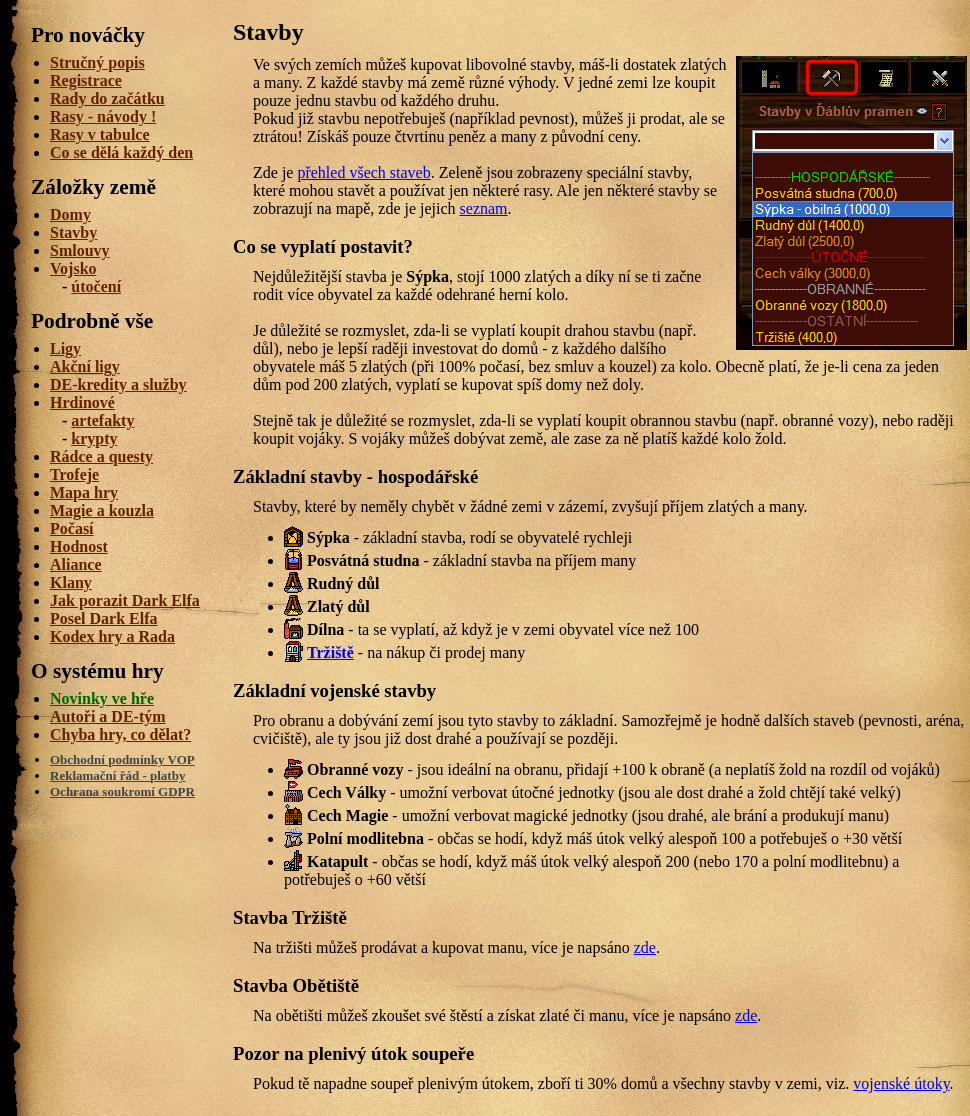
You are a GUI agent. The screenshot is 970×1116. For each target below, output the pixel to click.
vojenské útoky (901, 1083)
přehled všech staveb (363, 172)
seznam (484, 208)
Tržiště (330, 652)
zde (645, 947)
